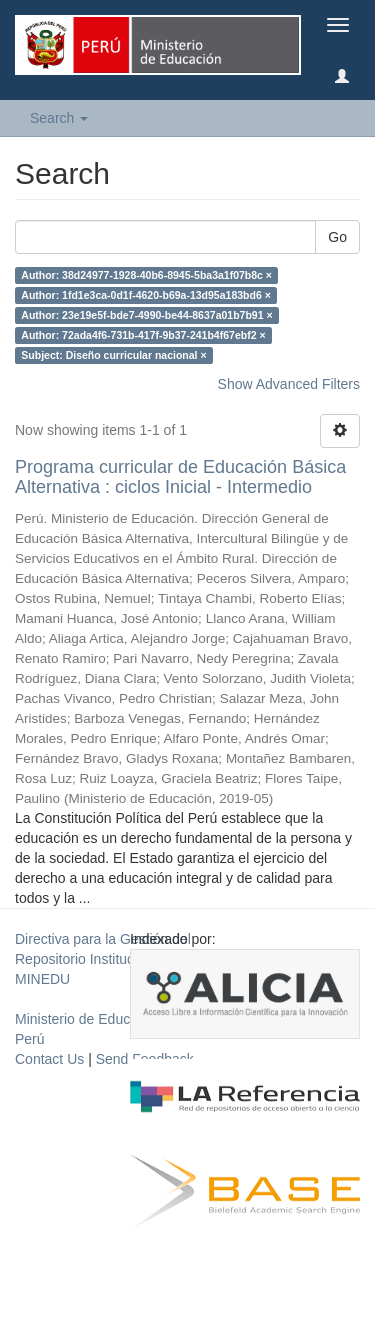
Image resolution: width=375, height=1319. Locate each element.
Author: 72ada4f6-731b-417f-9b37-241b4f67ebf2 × (143, 335)
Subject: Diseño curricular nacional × (113, 355)
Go (337, 237)
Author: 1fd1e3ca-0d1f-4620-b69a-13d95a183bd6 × (145, 295)
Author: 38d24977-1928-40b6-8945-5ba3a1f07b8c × (146, 275)
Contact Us (49, 1059)
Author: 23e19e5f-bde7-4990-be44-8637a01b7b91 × (146, 315)
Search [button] (59, 118)
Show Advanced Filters (289, 384)
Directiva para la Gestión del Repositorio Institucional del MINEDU (103, 959)
